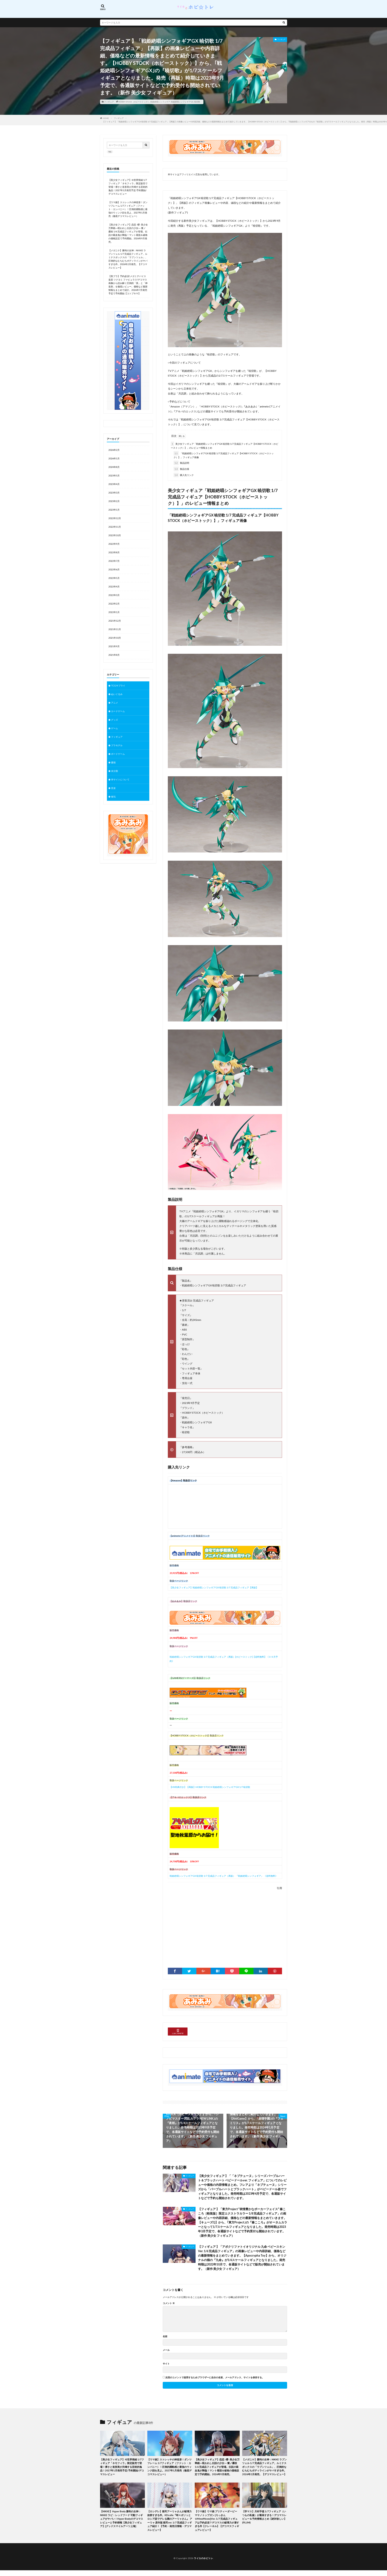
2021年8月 (114, 654)
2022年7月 (114, 561)
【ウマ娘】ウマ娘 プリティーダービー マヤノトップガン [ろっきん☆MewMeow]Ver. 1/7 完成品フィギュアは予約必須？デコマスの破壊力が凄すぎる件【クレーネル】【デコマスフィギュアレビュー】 (217, 2520)
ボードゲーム (118, 753)
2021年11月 (114, 629)
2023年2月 (114, 501)
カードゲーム (118, 711)
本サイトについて (120, 779)
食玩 (113, 796)
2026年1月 (114, 458)
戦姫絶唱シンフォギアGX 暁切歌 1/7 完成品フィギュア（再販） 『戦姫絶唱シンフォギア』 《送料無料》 (224, 1875)
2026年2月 (114, 449)
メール (166, 2350)
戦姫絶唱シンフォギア (160, 102)
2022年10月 (114, 535)
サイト (166, 2364)
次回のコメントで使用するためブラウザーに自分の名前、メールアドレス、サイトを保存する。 (214, 2377)
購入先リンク (184, 475)
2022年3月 (114, 595)
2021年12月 (114, 620)
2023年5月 (114, 475)
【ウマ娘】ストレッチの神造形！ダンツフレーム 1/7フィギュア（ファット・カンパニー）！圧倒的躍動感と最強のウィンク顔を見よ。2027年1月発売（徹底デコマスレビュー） (127, 209)
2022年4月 (114, 586)
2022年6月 (114, 569)
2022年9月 (114, 543)
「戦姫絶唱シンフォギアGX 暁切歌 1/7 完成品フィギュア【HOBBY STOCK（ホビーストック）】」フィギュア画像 (224, 455)
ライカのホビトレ (203, 2558)
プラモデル (117, 745)
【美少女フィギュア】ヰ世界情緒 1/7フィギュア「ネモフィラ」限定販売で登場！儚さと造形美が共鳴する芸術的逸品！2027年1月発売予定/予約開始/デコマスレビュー (127, 187)
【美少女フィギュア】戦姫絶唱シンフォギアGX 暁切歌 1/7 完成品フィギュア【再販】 (214, 1587)
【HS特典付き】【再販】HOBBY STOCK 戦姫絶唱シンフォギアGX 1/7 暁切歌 (210, 1787)
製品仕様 (181, 469)
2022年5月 (114, 578)
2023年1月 (114, 509)
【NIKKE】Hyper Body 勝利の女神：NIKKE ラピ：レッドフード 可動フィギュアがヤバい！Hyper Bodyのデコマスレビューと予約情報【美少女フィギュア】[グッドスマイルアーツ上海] (121, 2519)
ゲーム (114, 728)
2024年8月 (114, 467)
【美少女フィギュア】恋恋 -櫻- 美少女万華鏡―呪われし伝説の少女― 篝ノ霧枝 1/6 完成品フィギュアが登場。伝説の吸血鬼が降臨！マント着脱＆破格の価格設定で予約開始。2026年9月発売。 (128, 233)
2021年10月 (114, 637)
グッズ (114, 719)
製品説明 (181, 463)
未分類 (114, 771)
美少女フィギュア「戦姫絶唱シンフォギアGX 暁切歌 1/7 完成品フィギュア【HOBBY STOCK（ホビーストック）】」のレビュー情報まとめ (224, 445)
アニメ (114, 702)
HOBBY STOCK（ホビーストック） (134, 102)
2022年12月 (114, 518)
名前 (165, 2336)
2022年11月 (114, 526)
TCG (109, 152)
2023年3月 (114, 492)
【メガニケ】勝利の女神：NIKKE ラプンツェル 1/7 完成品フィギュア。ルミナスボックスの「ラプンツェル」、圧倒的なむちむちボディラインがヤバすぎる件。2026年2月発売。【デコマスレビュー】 (127, 259)
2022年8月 (114, 552)
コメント (169, 2303)
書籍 (113, 762)
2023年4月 (114, 484)
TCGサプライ (118, 685)
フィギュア (109, 102)
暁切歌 (197, 102)
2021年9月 (114, 646)
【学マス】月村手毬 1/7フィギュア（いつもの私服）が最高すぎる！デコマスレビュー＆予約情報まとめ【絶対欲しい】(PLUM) (264, 2517)
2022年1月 (114, 612)
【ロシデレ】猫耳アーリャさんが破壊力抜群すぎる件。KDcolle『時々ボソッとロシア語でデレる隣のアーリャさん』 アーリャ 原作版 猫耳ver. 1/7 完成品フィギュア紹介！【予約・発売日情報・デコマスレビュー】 (169, 2520)
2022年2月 (114, 603)
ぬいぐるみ (117, 694)
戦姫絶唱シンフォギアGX (182, 102)
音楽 (113, 788)
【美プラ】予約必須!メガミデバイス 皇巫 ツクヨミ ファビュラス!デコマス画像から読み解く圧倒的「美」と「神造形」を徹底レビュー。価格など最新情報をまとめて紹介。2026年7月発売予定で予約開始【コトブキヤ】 (127, 285)
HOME (106, 118)
